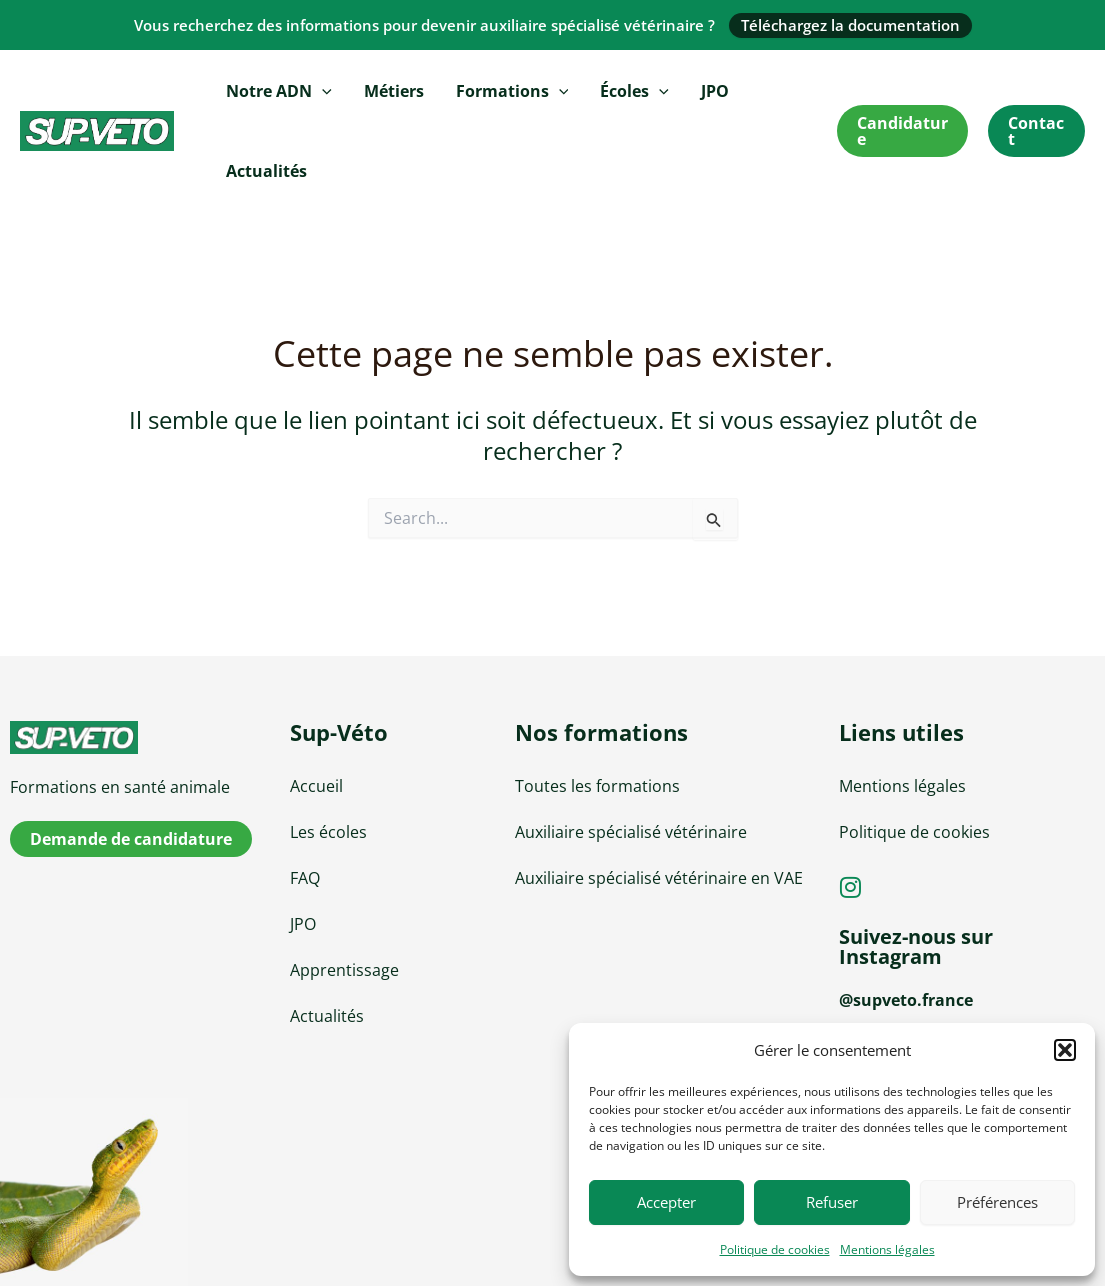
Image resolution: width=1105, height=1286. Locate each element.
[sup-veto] (138, 737)
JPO (715, 91)
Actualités (266, 171)
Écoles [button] (634, 91)
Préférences (997, 1202)
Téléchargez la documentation (850, 25)
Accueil (316, 786)
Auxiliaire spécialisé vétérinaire (631, 832)
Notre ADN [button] (279, 91)
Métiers (394, 91)
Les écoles (328, 832)
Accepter (666, 1202)
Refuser (832, 1202)
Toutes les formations (597, 786)
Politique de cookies (775, 1249)
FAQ (305, 878)
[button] (1065, 1050)
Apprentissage (344, 970)
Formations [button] (512, 91)
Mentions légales (887, 1249)
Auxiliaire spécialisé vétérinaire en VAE (659, 878)
